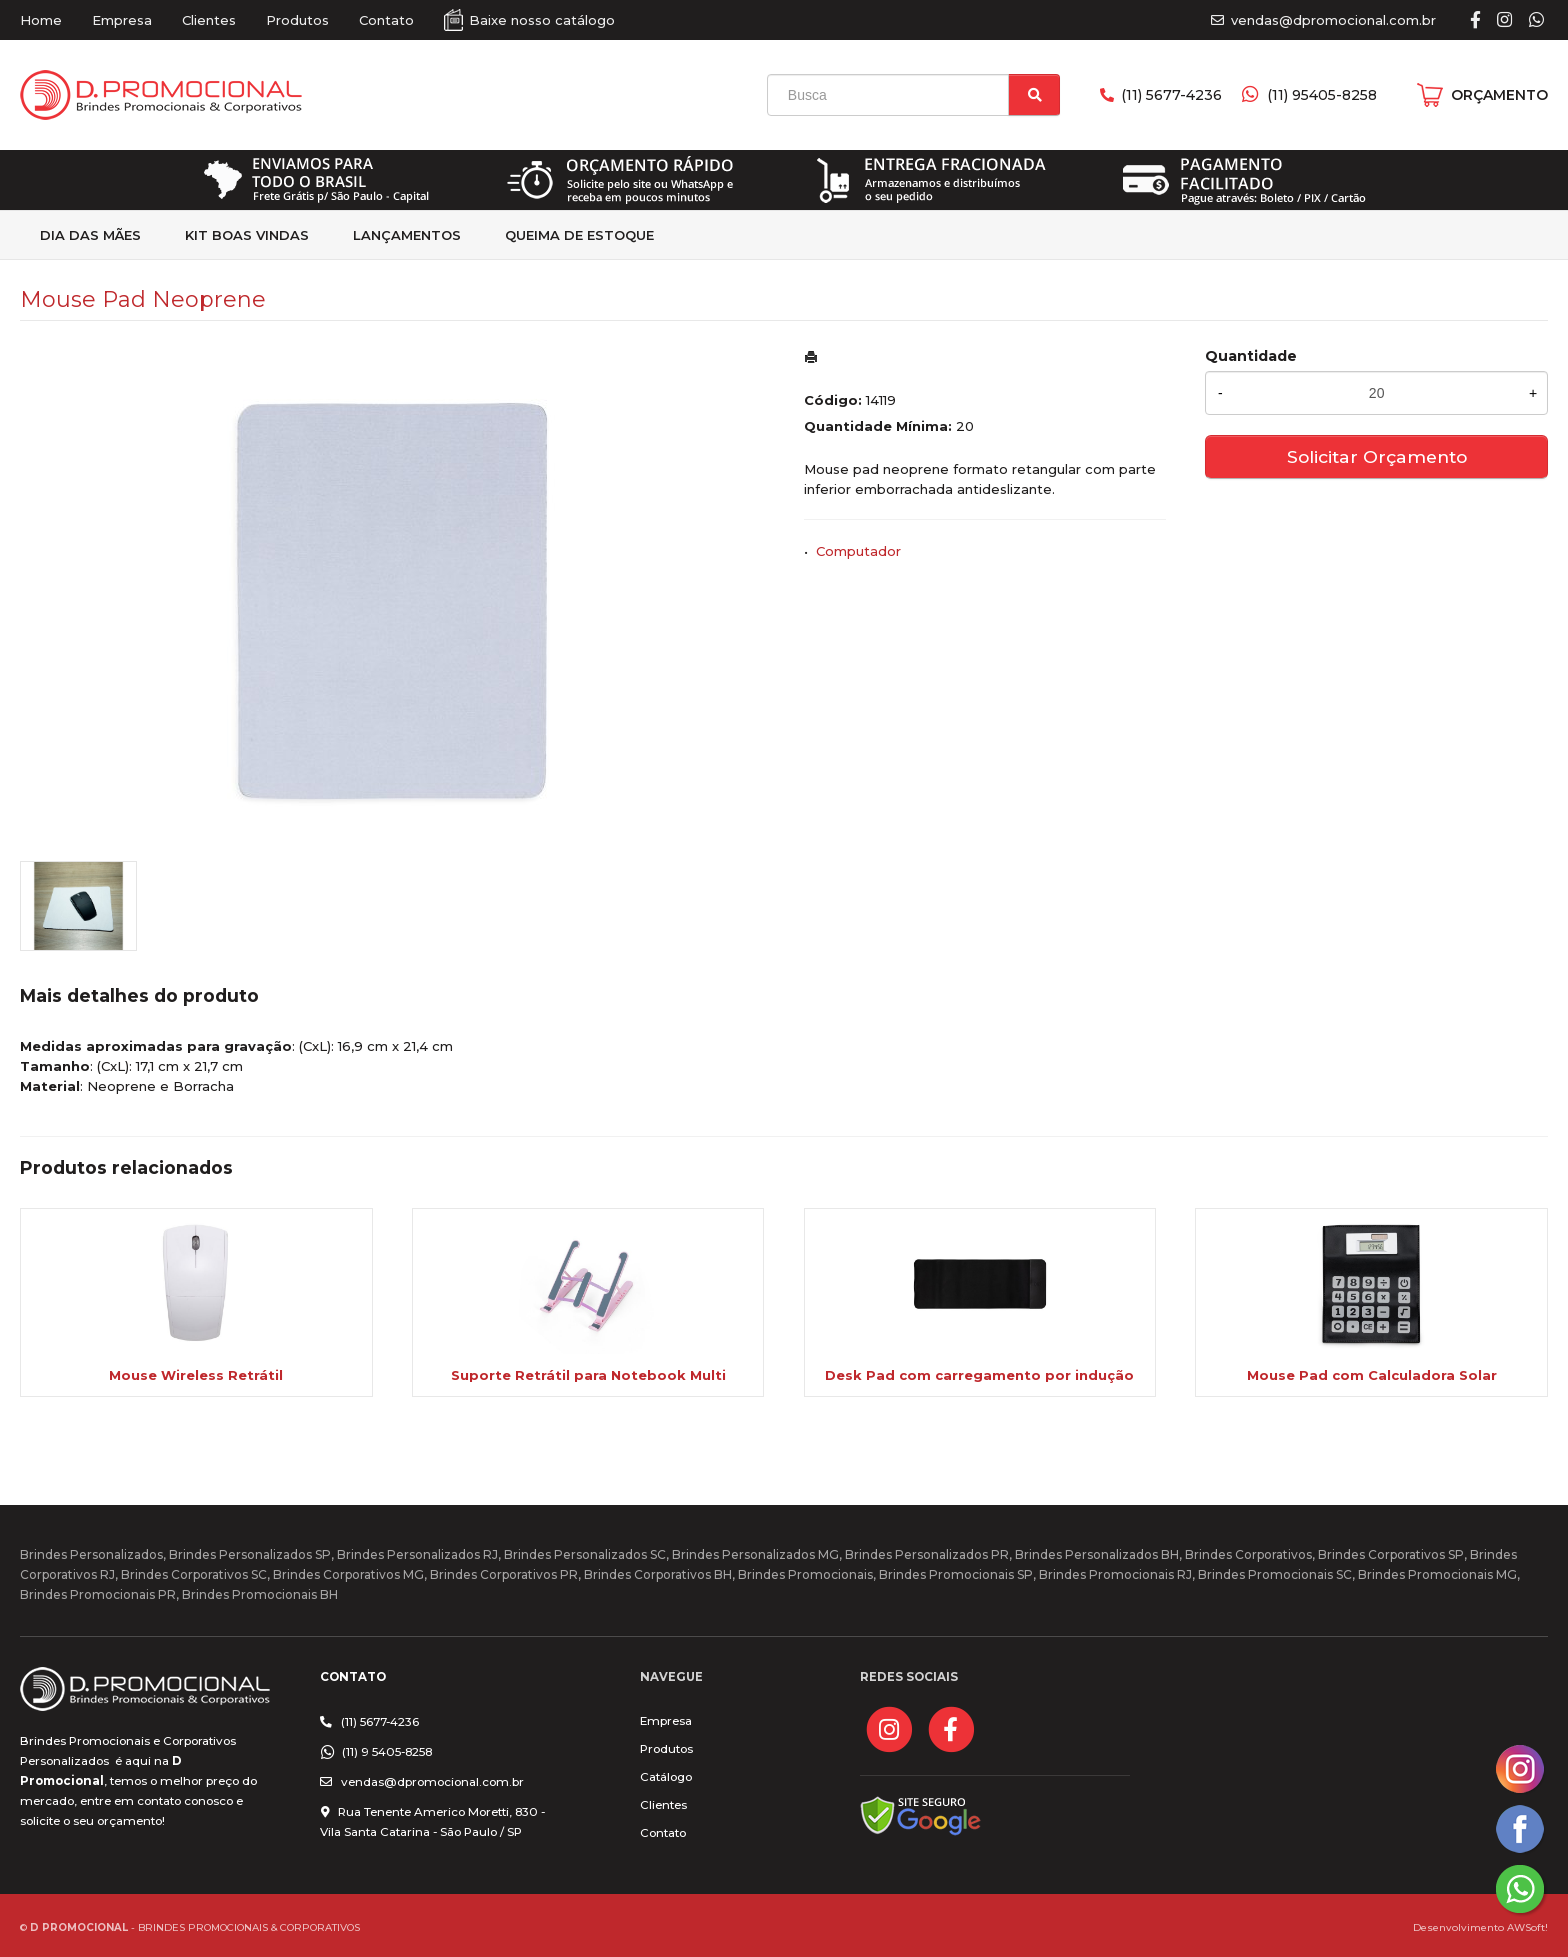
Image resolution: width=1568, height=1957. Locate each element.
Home (41, 20)
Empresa (122, 20)
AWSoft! (1527, 1927)
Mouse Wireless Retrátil (196, 1375)
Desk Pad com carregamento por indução (979, 1375)
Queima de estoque (579, 235)
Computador (858, 551)
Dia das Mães (90, 235)
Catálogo (666, 1777)
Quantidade (1251, 356)
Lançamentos (407, 235)
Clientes (209, 20)
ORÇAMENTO (1499, 95)
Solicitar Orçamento (1377, 456)
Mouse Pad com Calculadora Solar (1372, 1375)
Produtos (297, 20)
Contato (386, 20)
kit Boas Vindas (247, 235)
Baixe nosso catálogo (542, 20)
